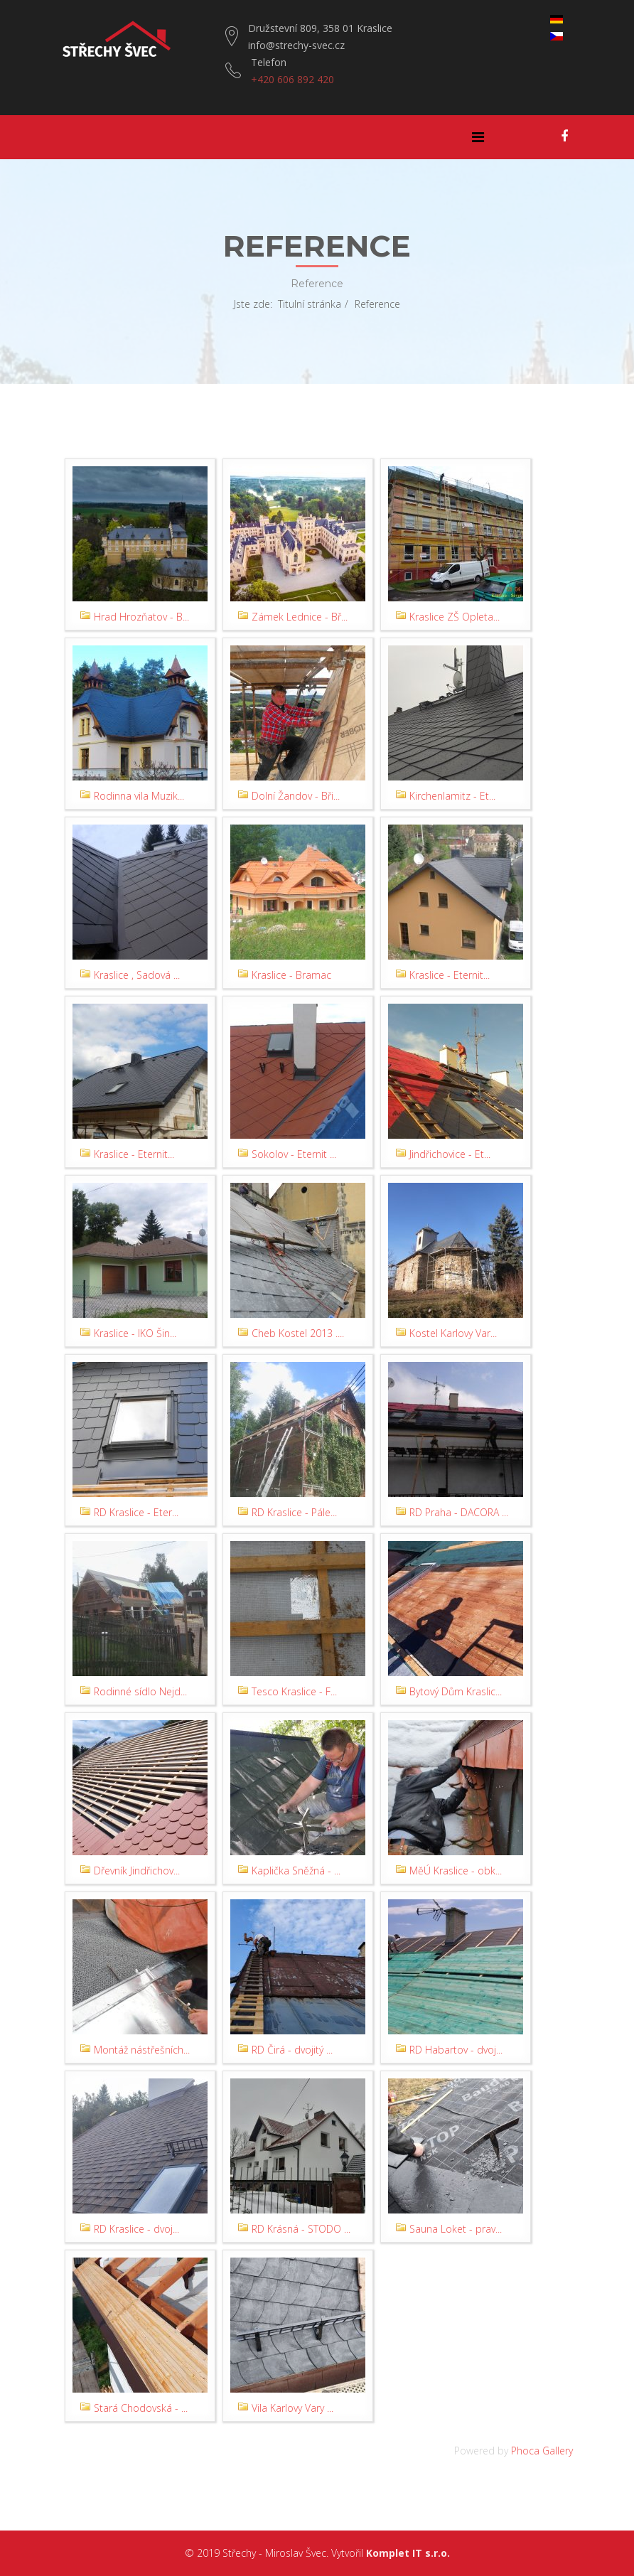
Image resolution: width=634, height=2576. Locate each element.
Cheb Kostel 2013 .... (298, 1333)
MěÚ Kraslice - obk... (455, 1870)
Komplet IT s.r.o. (408, 2553)
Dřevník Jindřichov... (137, 1870)
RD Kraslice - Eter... (136, 1512)
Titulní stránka (309, 304)
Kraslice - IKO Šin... (135, 1333)
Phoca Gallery (542, 2450)
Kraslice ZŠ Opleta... (454, 616)
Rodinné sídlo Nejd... (140, 1691)
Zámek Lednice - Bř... (300, 616)
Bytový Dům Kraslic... (455, 1691)
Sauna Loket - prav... (455, 2229)
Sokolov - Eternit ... (294, 1154)
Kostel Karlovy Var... (453, 1333)
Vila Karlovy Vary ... (292, 2408)
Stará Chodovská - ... (141, 2408)
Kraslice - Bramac (291, 975)
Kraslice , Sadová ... (137, 975)
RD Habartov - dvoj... (456, 2049)
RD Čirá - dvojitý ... (292, 2049)
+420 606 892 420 (292, 79)
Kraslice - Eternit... (449, 975)
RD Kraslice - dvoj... (136, 2229)
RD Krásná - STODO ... (301, 2229)
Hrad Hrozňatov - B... (141, 616)
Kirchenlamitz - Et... (452, 796)
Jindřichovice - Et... (449, 1154)
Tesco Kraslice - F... (294, 1691)
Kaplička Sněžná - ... (296, 1870)
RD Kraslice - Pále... (294, 1512)
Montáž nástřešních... (142, 2049)
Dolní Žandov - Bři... (296, 796)
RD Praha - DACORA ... (458, 1512)
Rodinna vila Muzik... (139, 796)
